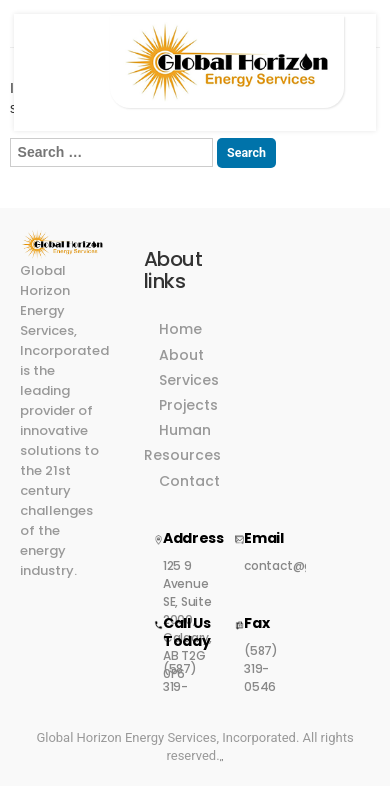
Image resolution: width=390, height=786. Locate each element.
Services (189, 380)
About (181, 355)
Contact (189, 481)
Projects (188, 405)
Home (180, 329)
